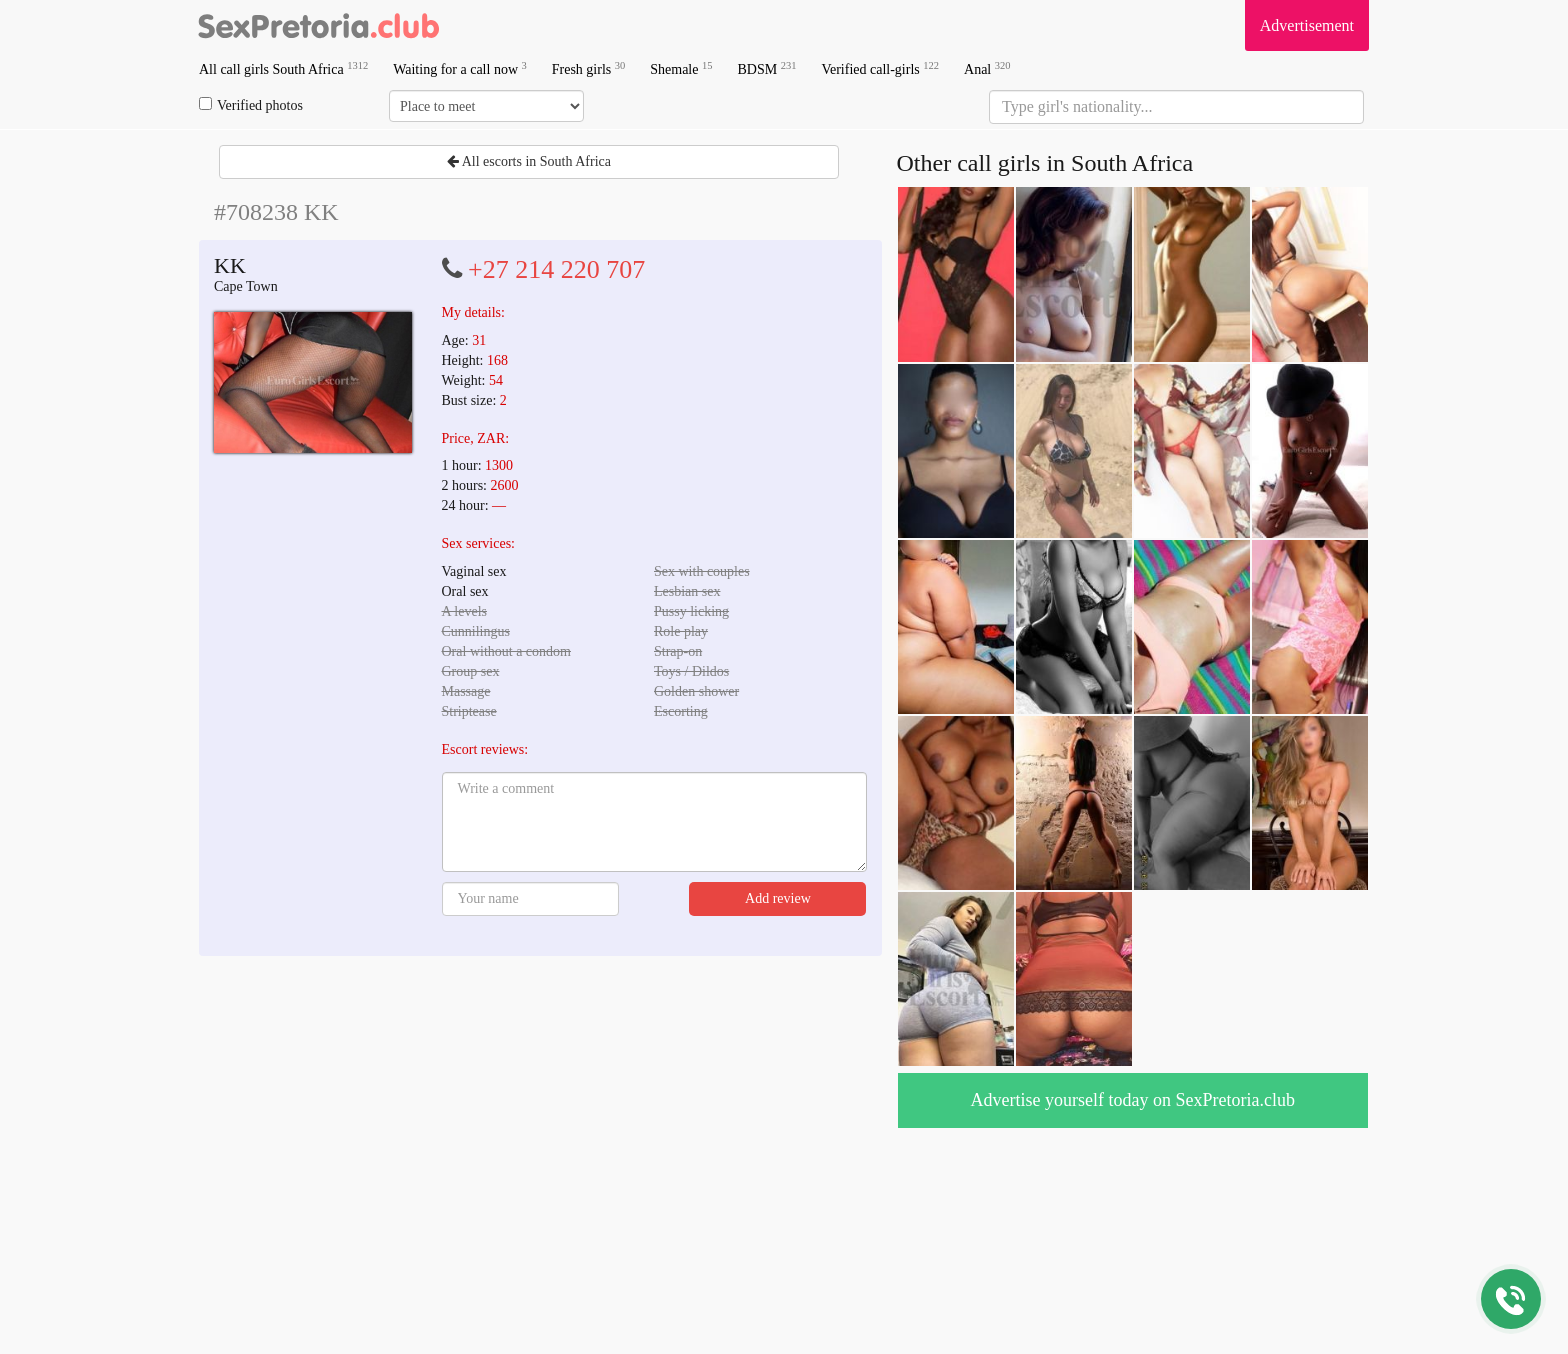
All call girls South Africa (283, 68)
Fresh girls (589, 68)
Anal (987, 68)
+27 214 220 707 (556, 269)
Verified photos (251, 105)
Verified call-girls (880, 68)
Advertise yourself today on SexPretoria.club (1133, 1100)
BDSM (766, 68)
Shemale (681, 68)
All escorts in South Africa (529, 161)
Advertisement (1307, 25)
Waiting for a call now (460, 68)
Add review (778, 898)
